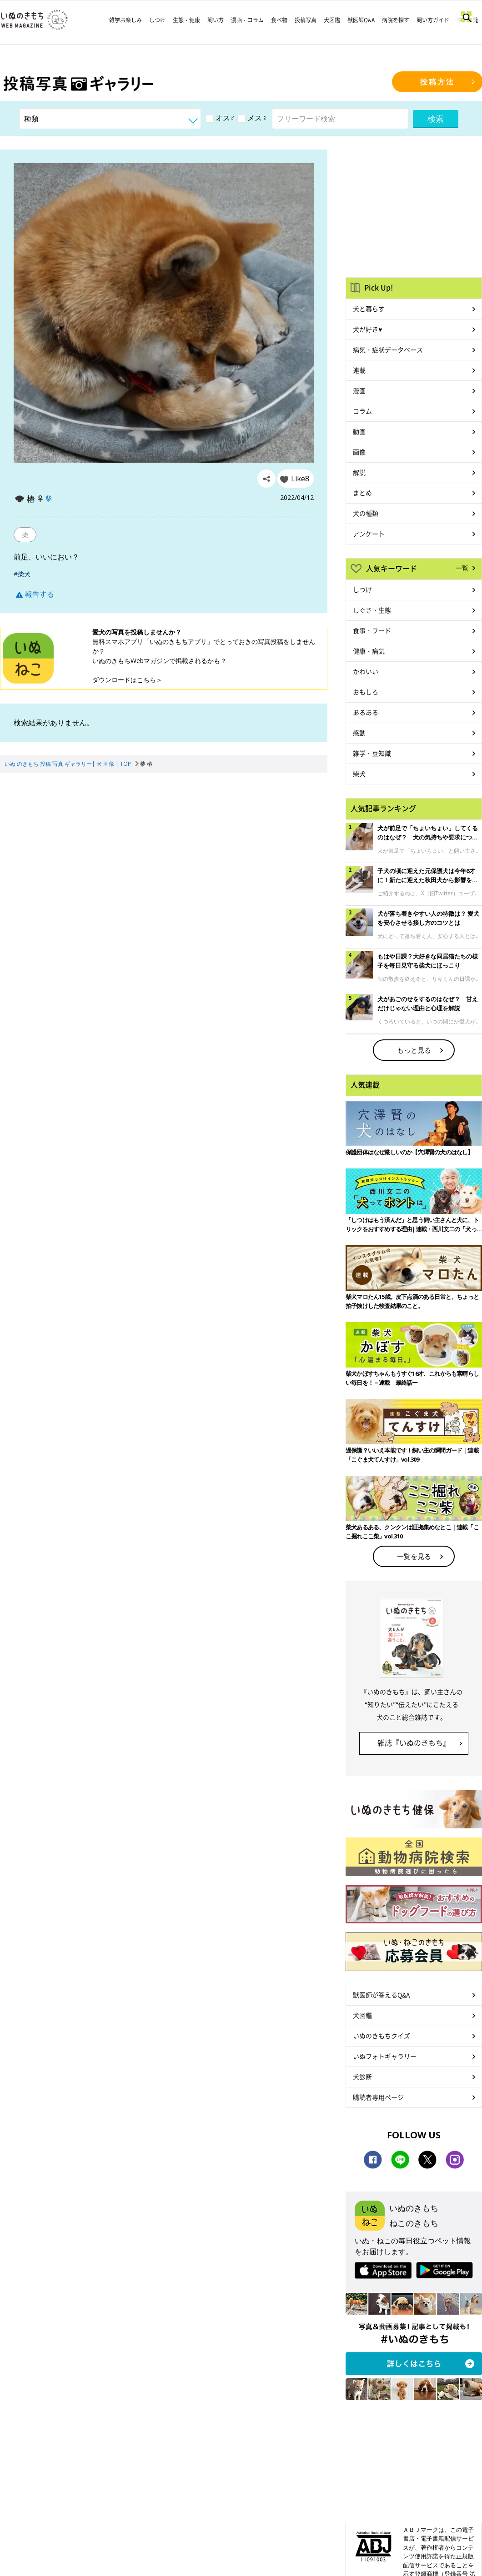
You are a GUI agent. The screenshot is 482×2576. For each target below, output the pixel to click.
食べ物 (279, 20)
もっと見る (414, 1049)
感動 (359, 732)
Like (300, 478)
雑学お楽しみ (125, 20)
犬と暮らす (369, 308)
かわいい (365, 671)
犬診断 (362, 2076)
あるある (365, 712)
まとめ (362, 492)
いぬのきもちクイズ (381, 2035)
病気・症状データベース (388, 349)
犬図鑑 (332, 20)
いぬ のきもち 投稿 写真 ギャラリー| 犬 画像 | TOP (68, 764)
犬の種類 (365, 513)
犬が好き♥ (367, 329)
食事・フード (372, 630)
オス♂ (221, 118)
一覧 (462, 567)
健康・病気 (369, 650)
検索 (435, 118)
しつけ (157, 20)
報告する (35, 594)
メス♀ (252, 118)
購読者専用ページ (378, 2097)
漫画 (359, 390)
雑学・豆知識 (372, 753)
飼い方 (215, 20)
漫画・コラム (247, 20)
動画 (359, 431)
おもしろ (365, 691)
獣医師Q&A (361, 20)
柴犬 (359, 773)
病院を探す (395, 20)
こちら (146, 679)
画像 (359, 451)
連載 (359, 369)
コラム (362, 410)
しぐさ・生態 (372, 609)
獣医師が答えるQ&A (381, 1994)
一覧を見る (414, 1556)
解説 (359, 472)
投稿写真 (305, 20)
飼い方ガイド (433, 20)
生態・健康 (186, 20)
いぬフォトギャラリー (385, 2056)
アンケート (369, 533)
